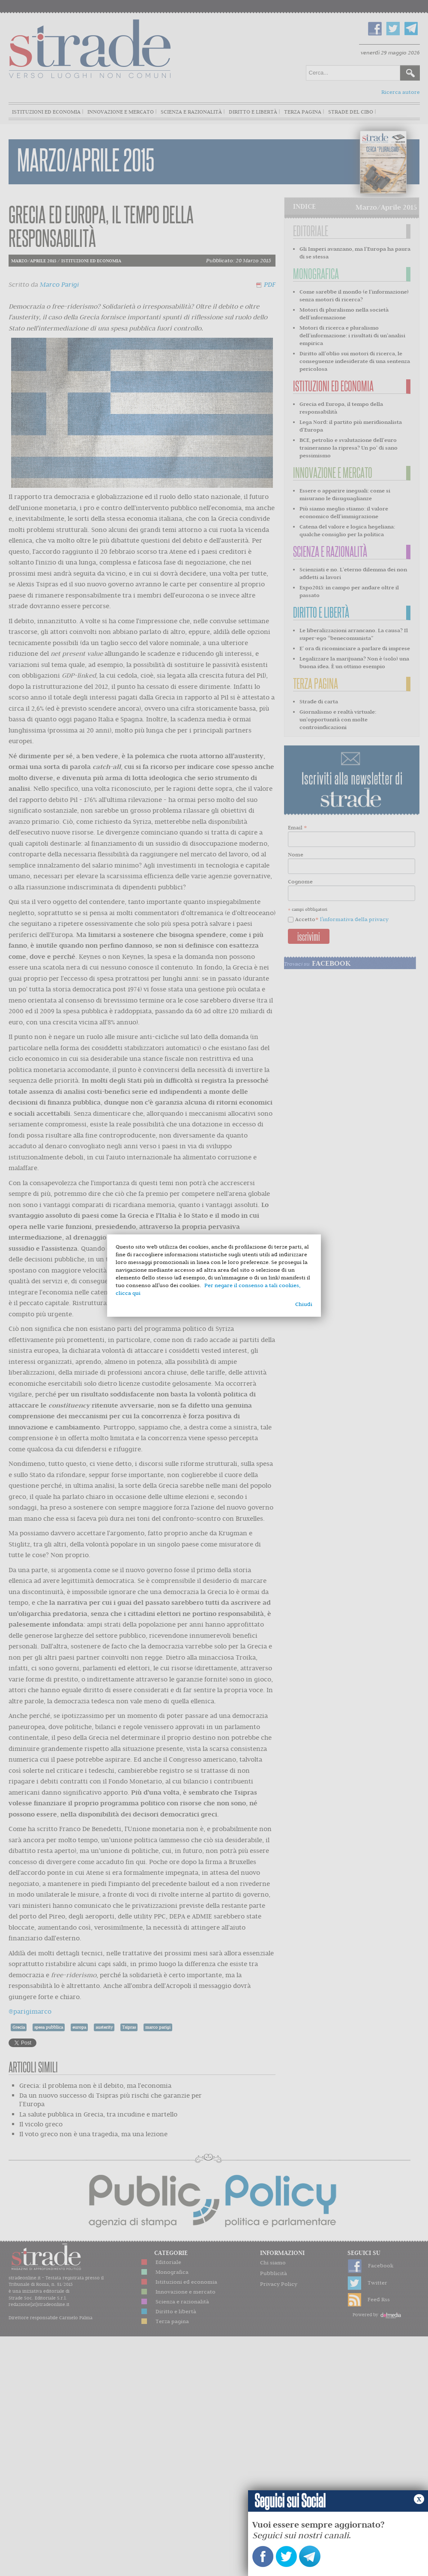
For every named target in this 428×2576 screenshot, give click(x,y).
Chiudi (303, 1304)
